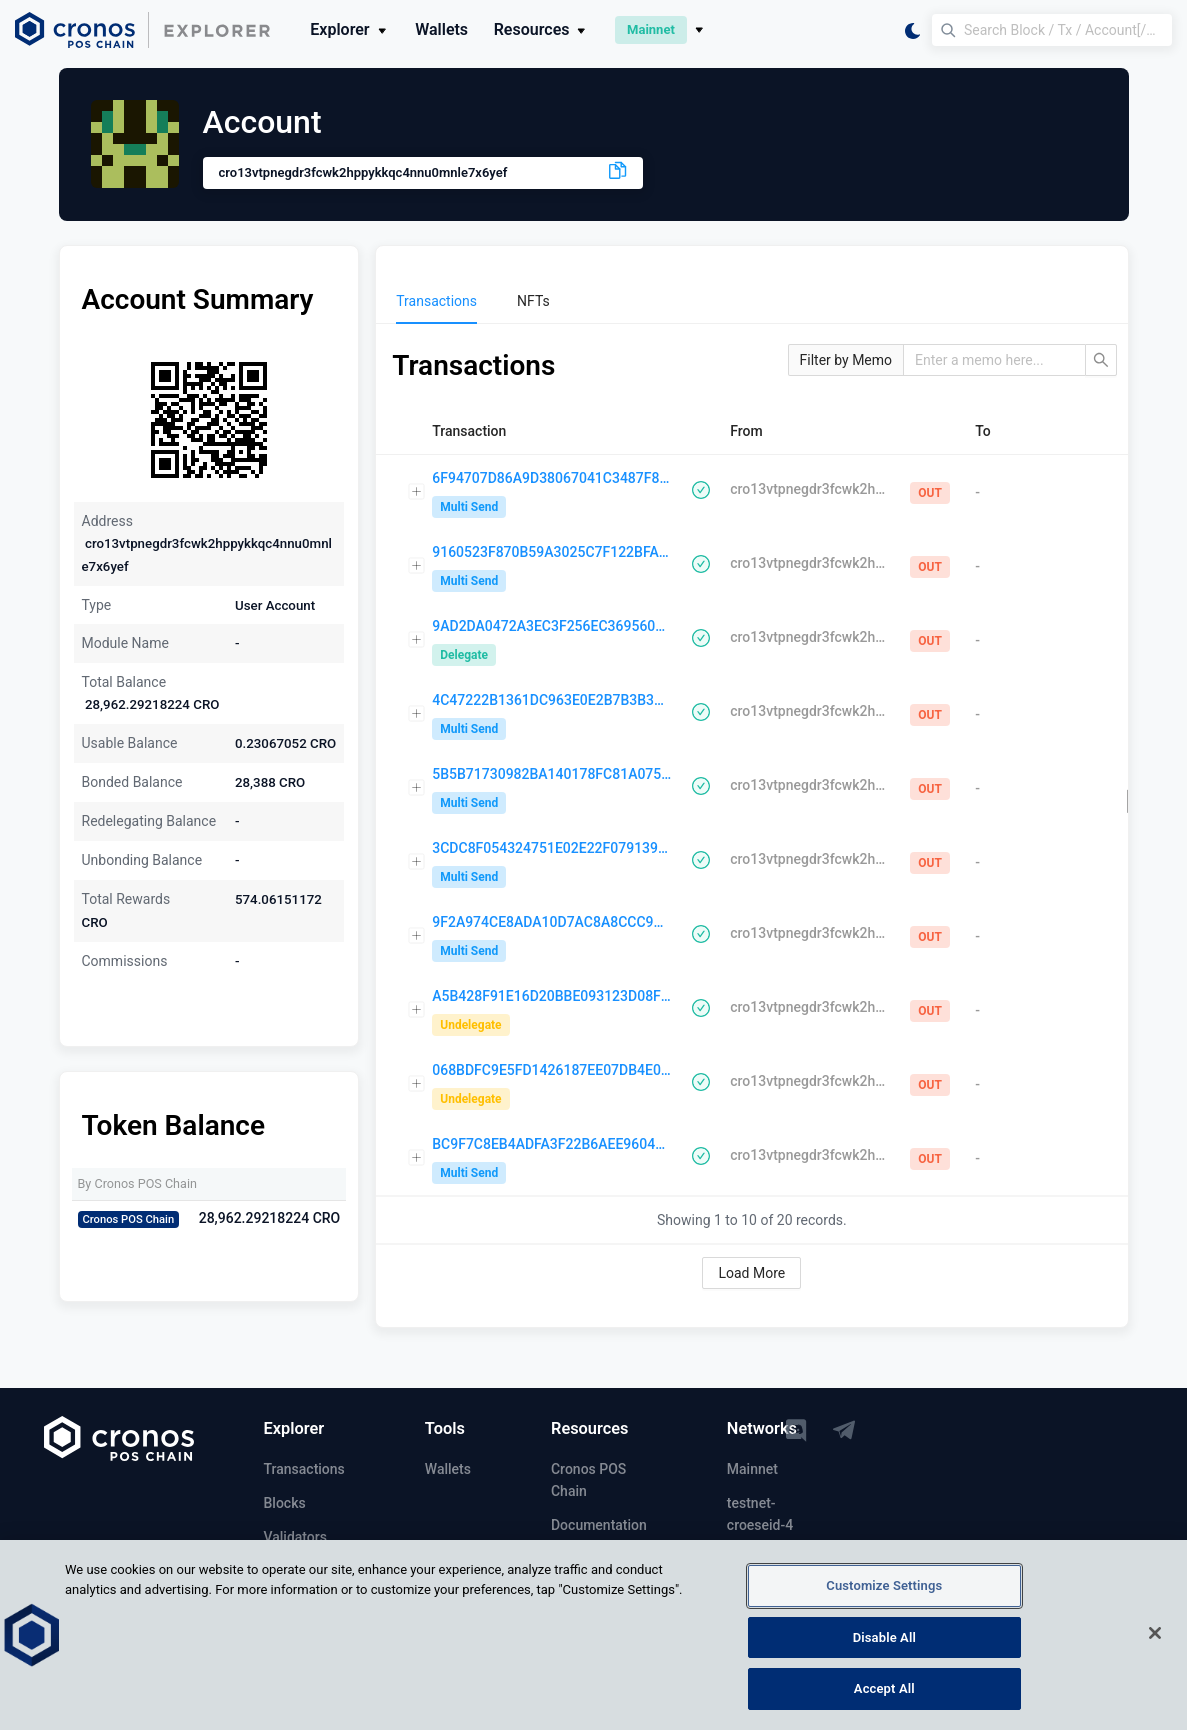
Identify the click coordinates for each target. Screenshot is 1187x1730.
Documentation (599, 1525)
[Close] (1155, 1642)
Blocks (285, 1503)
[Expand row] (417, 492)
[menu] (751, 301)
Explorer (349, 29)
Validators (295, 1537)
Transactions (304, 1469)
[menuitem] (436, 301)
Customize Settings (884, 1594)
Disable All (884, 1646)
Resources (542, 29)
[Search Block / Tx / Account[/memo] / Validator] (1052, 30)
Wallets (441, 29)
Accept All (884, 1698)
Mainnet (752, 1469)
